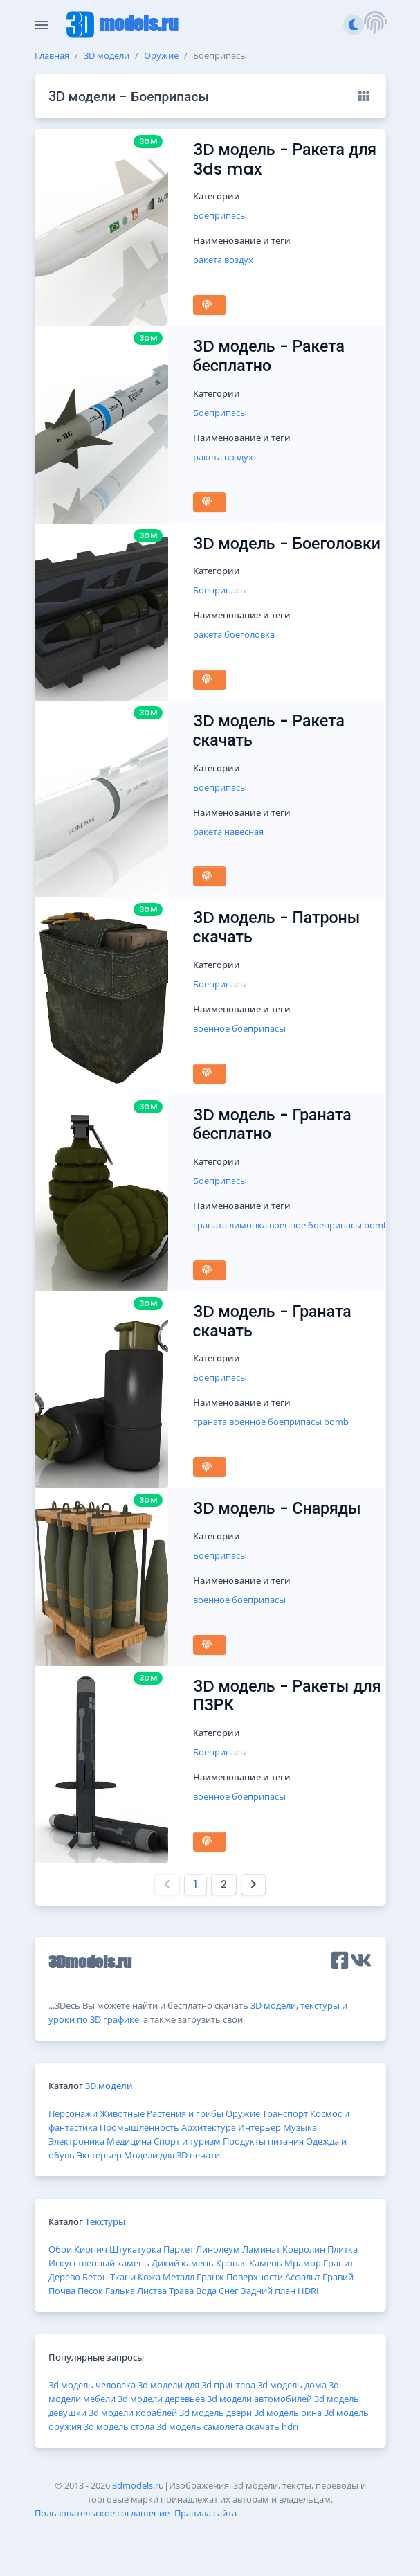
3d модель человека (92, 2385)
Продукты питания (263, 2141)
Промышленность (139, 2127)
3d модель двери (215, 2412)
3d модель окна (288, 2412)
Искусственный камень (98, 2263)
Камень (265, 2263)
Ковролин (303, 2249)
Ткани (123, 2277)
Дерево (64, 2277)
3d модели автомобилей (259, 2398)
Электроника (76, 2141)
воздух (238, 259)
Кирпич (90, 2249)
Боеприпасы (220, 215)
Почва (61, 2290)
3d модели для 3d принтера (196, 2385)
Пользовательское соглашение (102, 2513)
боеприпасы (259, 1028)
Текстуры (105, 2221)
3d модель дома (292, 2385)
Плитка (342, 2249)
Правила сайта (205, 2513)
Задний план (268, 2290)
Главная (52, 55)
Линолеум (218, 2249)
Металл (178, 2277)
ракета (207, 259)
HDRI (308, 2290)
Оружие (161, 55)
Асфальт (302, 2277)
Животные (122, 2113)
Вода (206, 2290)
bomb (376, 1225)
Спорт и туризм (187, 2141)
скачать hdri (272, 2426)
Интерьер (259, 2127)
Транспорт (285, 2113)
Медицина (129, 2141)
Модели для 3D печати (172, 2155)
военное (211, 1028)
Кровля (231, 2263)
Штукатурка (135, 2249)
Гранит (338, 2263)
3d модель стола (119, 2426)
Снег (229, 2290)
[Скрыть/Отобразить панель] (41, 25)
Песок (90, 2290)
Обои (60, 2249)
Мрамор (302, 2263)
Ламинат (261, 2249)
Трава (181, 2290)
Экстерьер (99, 2155)
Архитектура (208, 2127)
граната (210, 1225)
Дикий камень (183, 2263)
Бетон (95, 2277)
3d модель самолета (200, 2426)
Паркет (178, 2249)
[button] (375, 25)
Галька (120, 2290)
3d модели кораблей (133, 2412)
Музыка (300, 2127)
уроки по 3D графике (93, 2019)
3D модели (106, 55)
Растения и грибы (185, 2113)
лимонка (248, 1225)
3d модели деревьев (161, 2398)
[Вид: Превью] (364, 96)
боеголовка (249, 634)
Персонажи (73, 2113)
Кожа (149, 2277)
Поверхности (254, 2277)
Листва (152, 2290)
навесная (244, 831)
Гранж (210, 2277)
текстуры (320, 2005)
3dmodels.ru (138, 2485)
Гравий (338, 2277)
